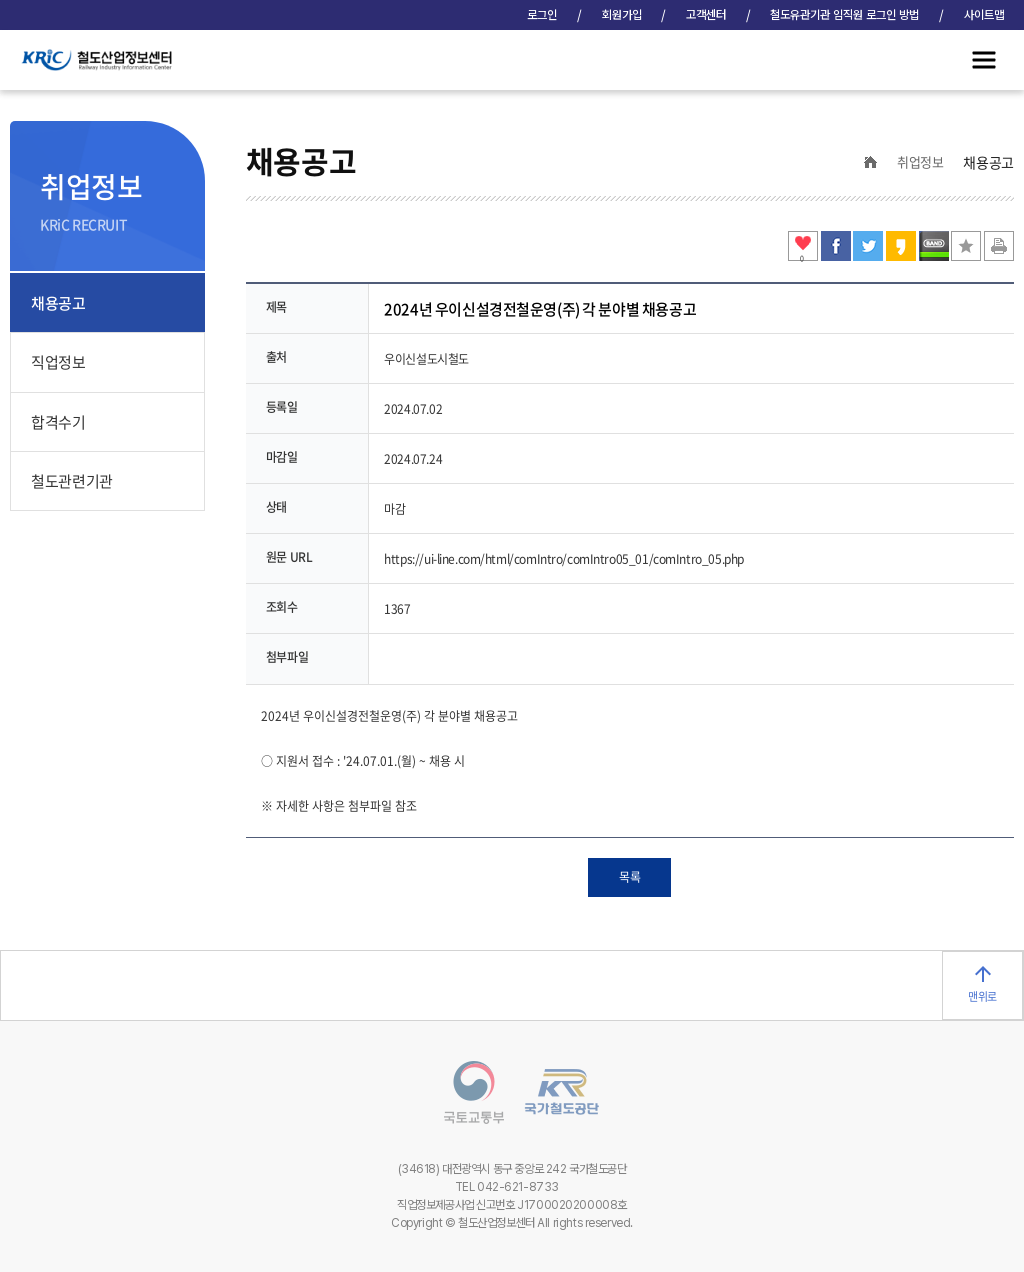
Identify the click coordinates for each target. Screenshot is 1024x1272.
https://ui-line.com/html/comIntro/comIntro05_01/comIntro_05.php (564, 559)
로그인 (542, 15)
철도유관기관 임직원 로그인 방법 (844, 15)
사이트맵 (984, 15)
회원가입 (622, 15)
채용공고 (58, 303)
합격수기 (58, 422)
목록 (629, 877)
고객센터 (706, 15)
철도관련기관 (71, 481)
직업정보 (58, 362)
